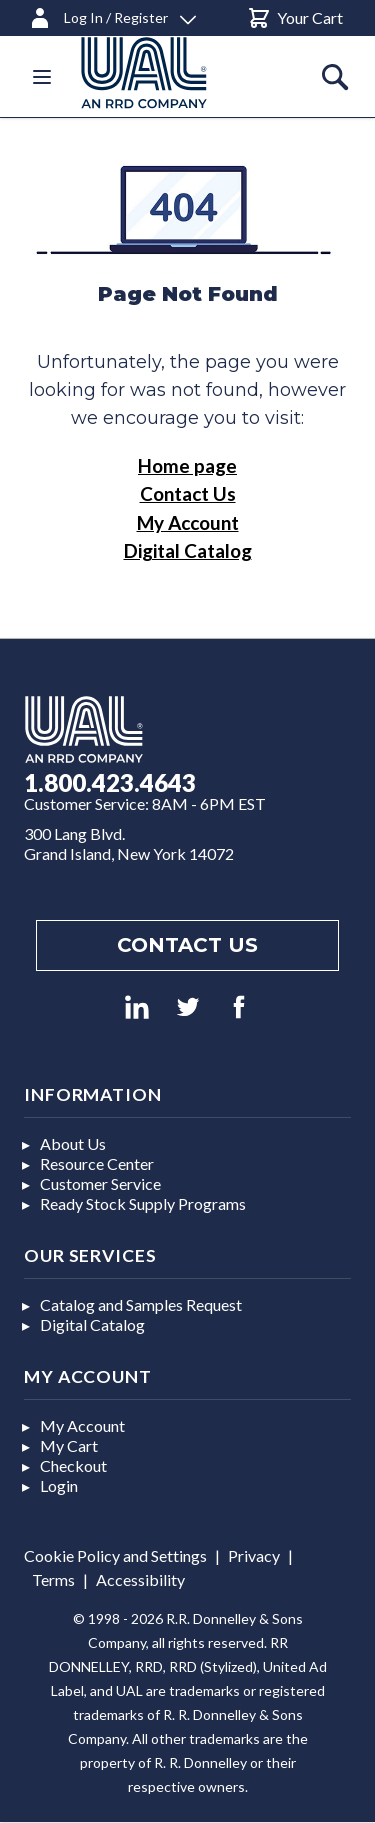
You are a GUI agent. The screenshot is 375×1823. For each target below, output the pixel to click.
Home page (187, 465)
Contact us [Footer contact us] (187, 945)
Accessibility (140, 1579)
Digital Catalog (188, 550)
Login (59, 1485)
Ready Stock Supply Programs (143, 1203)
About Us (73, 1143)
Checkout (73, 1465)
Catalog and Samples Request (141, 1304)
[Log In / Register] (112, 14)
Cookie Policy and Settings (115, 1555)
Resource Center (97, 1163)
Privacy (254, 1555)
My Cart (69, 1445)
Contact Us (188, 493)
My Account (188, 522)
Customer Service (100, 1183)
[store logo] (168, 72)
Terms (53, 1579)
